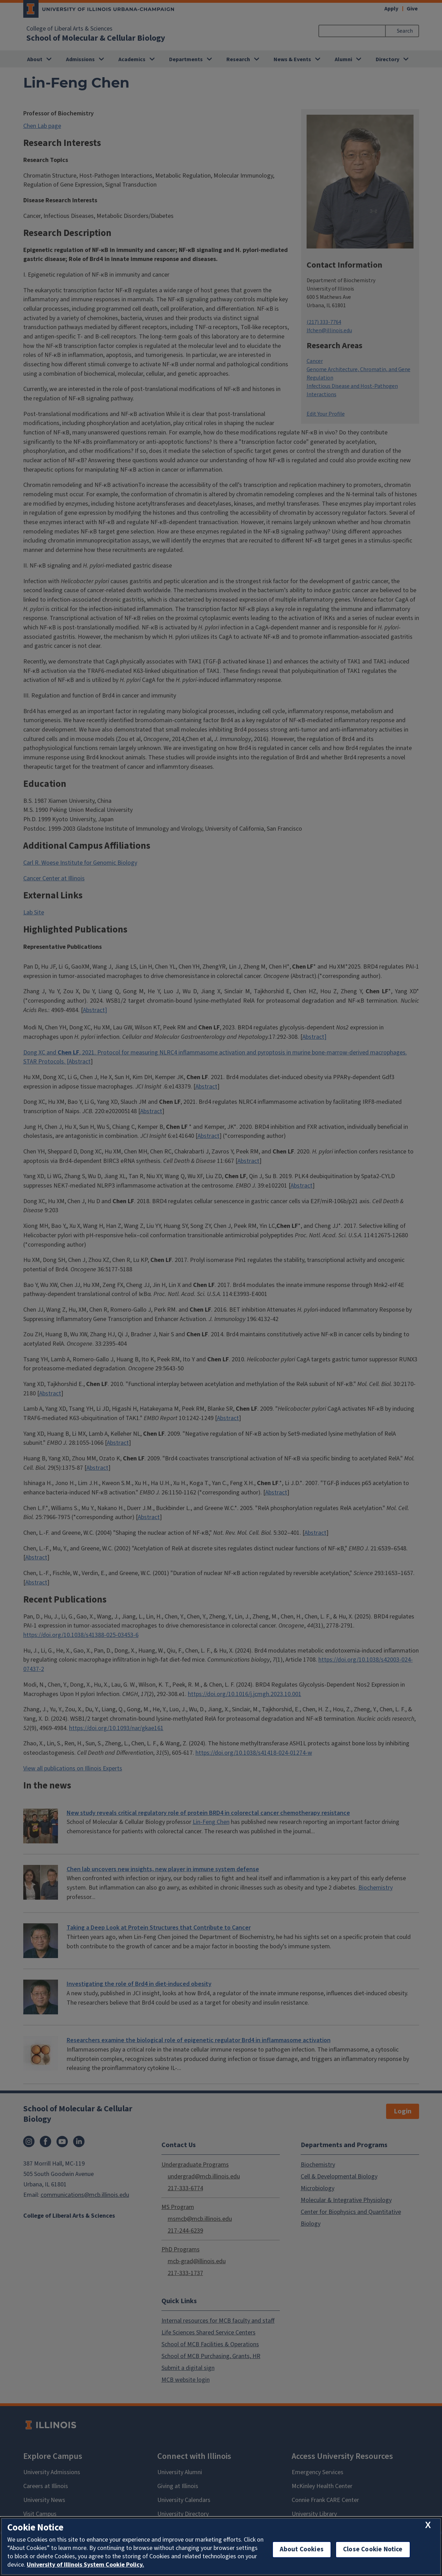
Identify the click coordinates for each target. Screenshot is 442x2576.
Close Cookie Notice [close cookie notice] (373, 2549)
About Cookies (302, 2549)
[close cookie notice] (427, 2525)
